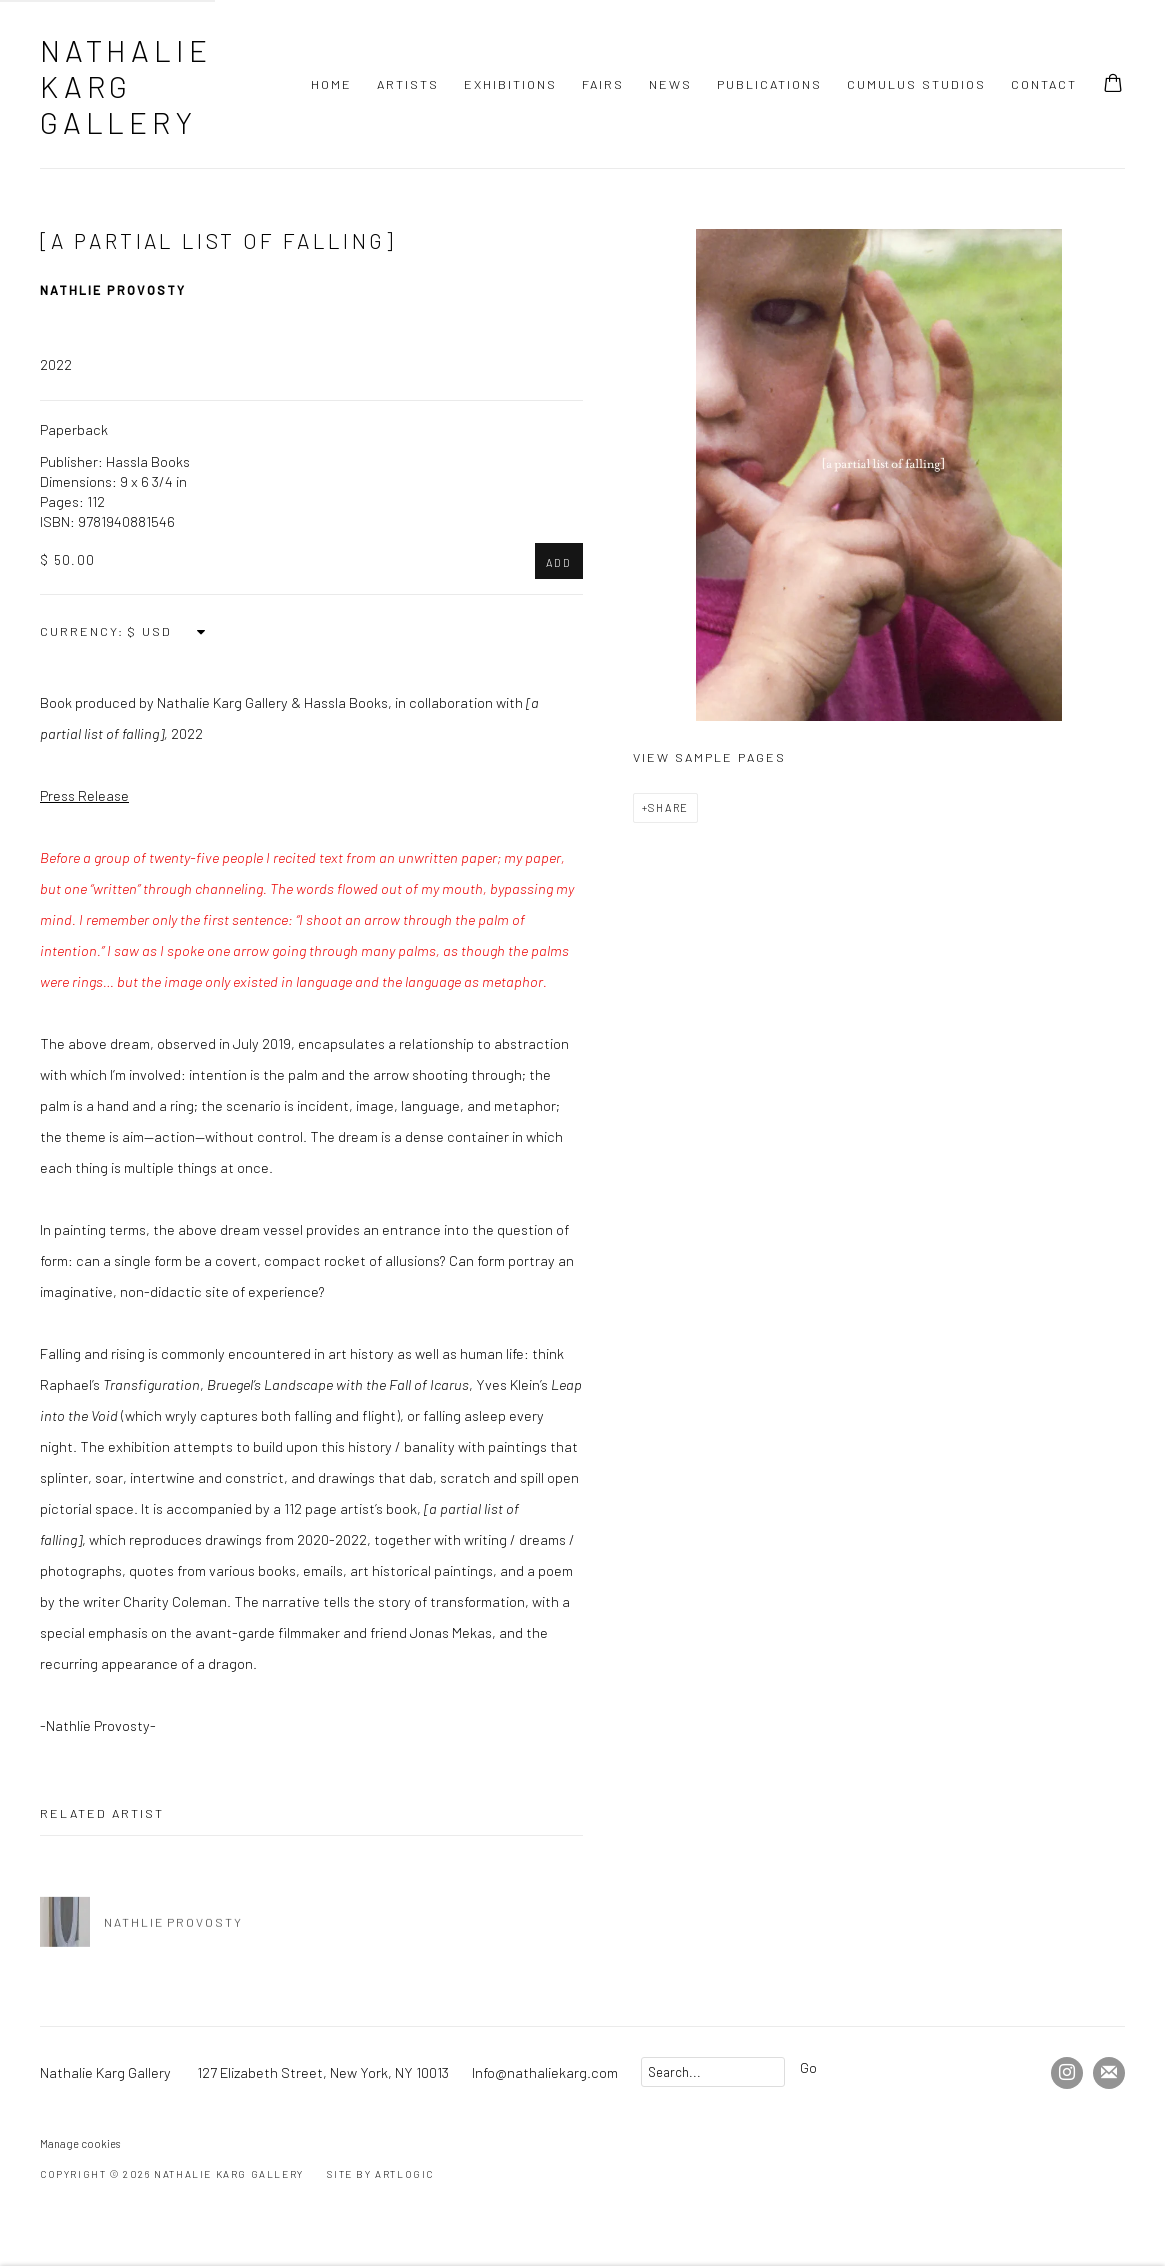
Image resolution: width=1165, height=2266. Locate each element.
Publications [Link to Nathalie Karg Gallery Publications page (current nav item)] (769, 84)
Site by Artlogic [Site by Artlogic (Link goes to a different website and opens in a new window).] (380, 2174)
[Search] (713, 2072)
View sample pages (709, 757)
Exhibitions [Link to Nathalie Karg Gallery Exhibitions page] (510, 84)
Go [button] (808, 2067)
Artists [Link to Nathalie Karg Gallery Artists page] (408, 84)
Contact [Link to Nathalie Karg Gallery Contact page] (1044, 84)
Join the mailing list (1109, 2073)
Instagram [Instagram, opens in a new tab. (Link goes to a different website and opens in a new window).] (1067, 2073)
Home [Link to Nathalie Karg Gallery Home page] (331, 84)
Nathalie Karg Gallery (125, 86)
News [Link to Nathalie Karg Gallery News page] (670, 84)
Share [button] (668, 807)
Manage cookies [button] (80, 2143)
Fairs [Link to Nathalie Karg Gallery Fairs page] (603, 84)
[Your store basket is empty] (1113, 85)
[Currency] (167, 631)
